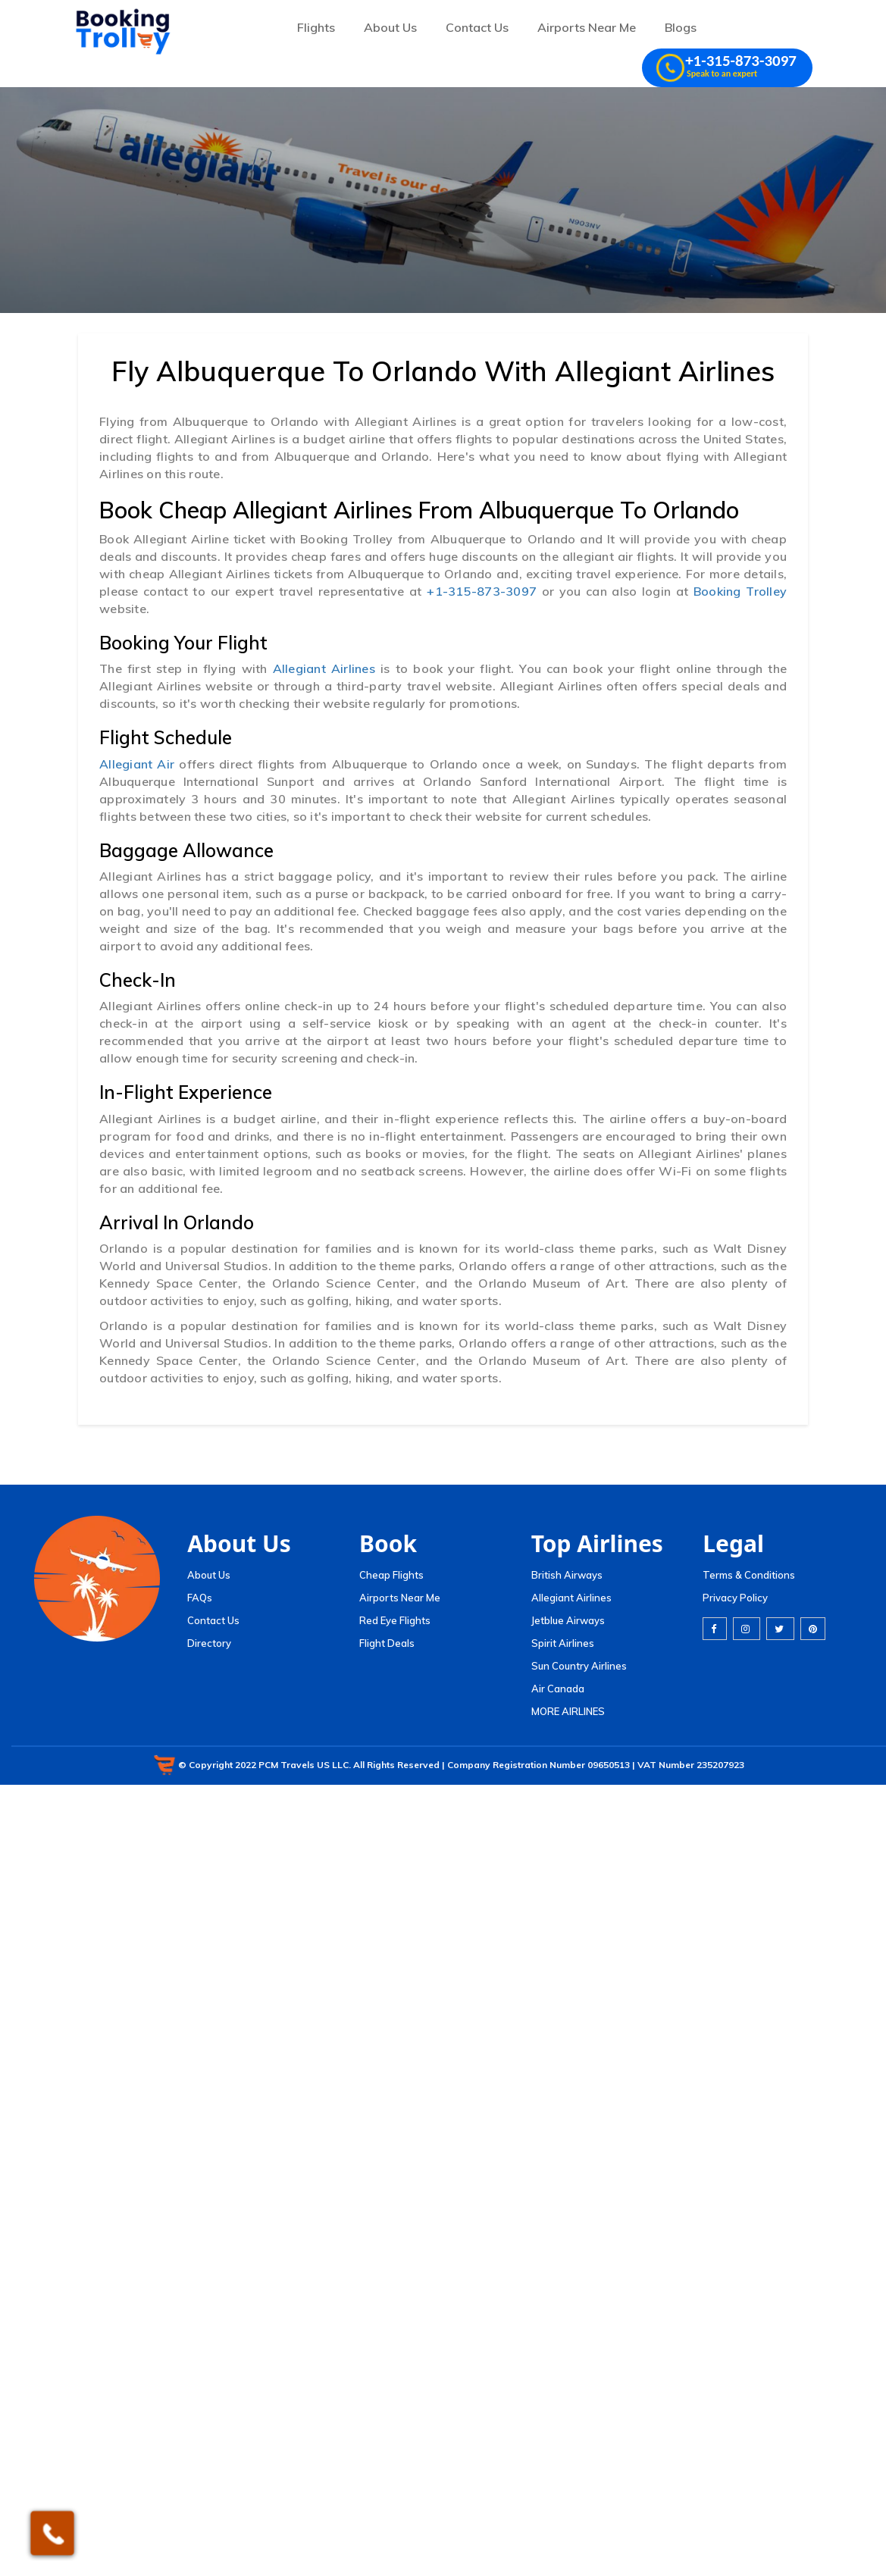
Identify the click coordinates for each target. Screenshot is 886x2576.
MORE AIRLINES (568, 1711)
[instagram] (746, 1628)
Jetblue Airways (568, 1620)
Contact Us (477, 27)
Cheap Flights (391, 1575)
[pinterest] (812, 1628)
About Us (390, 27)
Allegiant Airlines (326, 668)
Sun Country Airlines (579, 1666)
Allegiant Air (139, 764)
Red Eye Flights (394, 1620)
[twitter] (780, 1628)
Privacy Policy (735, 1598)
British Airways (567, 1575)
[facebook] (715, 1628)
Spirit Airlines (562, 1643)
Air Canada (557, 1688)
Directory (209, 1643)
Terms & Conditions (749, 1575)
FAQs (199, 1598)
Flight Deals (387, 1643)
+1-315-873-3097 (484, 591)
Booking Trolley (740, 591)
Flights (316, 27)
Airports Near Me (586, 27)
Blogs (681, 27)
